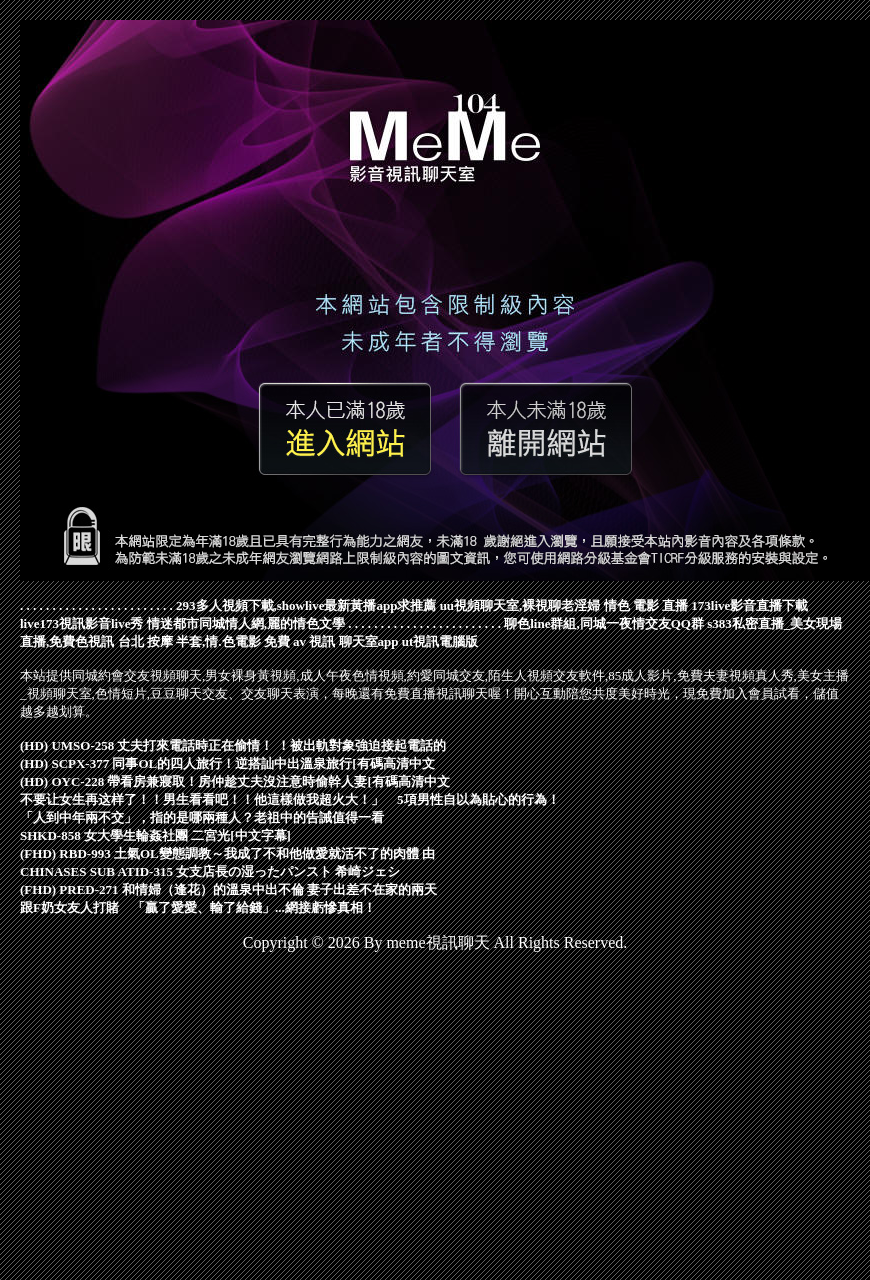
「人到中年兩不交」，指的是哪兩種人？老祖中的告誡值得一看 (202, 817)
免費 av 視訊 (300, 641)
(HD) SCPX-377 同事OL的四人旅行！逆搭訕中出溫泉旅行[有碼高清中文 (227, 763)
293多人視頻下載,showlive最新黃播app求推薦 (306, 605)
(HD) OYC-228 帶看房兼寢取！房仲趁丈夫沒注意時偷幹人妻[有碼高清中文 (235, 781)
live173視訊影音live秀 (82, 623)
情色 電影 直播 (646, 605)
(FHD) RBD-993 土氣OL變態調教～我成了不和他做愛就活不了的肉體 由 (227, 853)
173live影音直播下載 (749, 605)
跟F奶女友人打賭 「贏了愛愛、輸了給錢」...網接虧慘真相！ (198, 907)
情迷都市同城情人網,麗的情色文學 (246, 623)
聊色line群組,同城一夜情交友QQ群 (604, 623)
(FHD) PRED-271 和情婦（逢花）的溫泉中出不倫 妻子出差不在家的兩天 (228, 889)
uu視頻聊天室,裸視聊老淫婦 (520, 605)
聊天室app (369, 641)
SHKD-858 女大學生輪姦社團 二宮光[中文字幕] (155, 835)
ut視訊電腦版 (440, 641)
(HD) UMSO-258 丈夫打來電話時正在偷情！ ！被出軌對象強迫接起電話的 (233, 745)
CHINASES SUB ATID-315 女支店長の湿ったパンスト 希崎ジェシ (210, 871)
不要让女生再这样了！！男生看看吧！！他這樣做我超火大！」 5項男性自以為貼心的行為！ (290, 799)
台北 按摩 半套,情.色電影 (189, 641)
